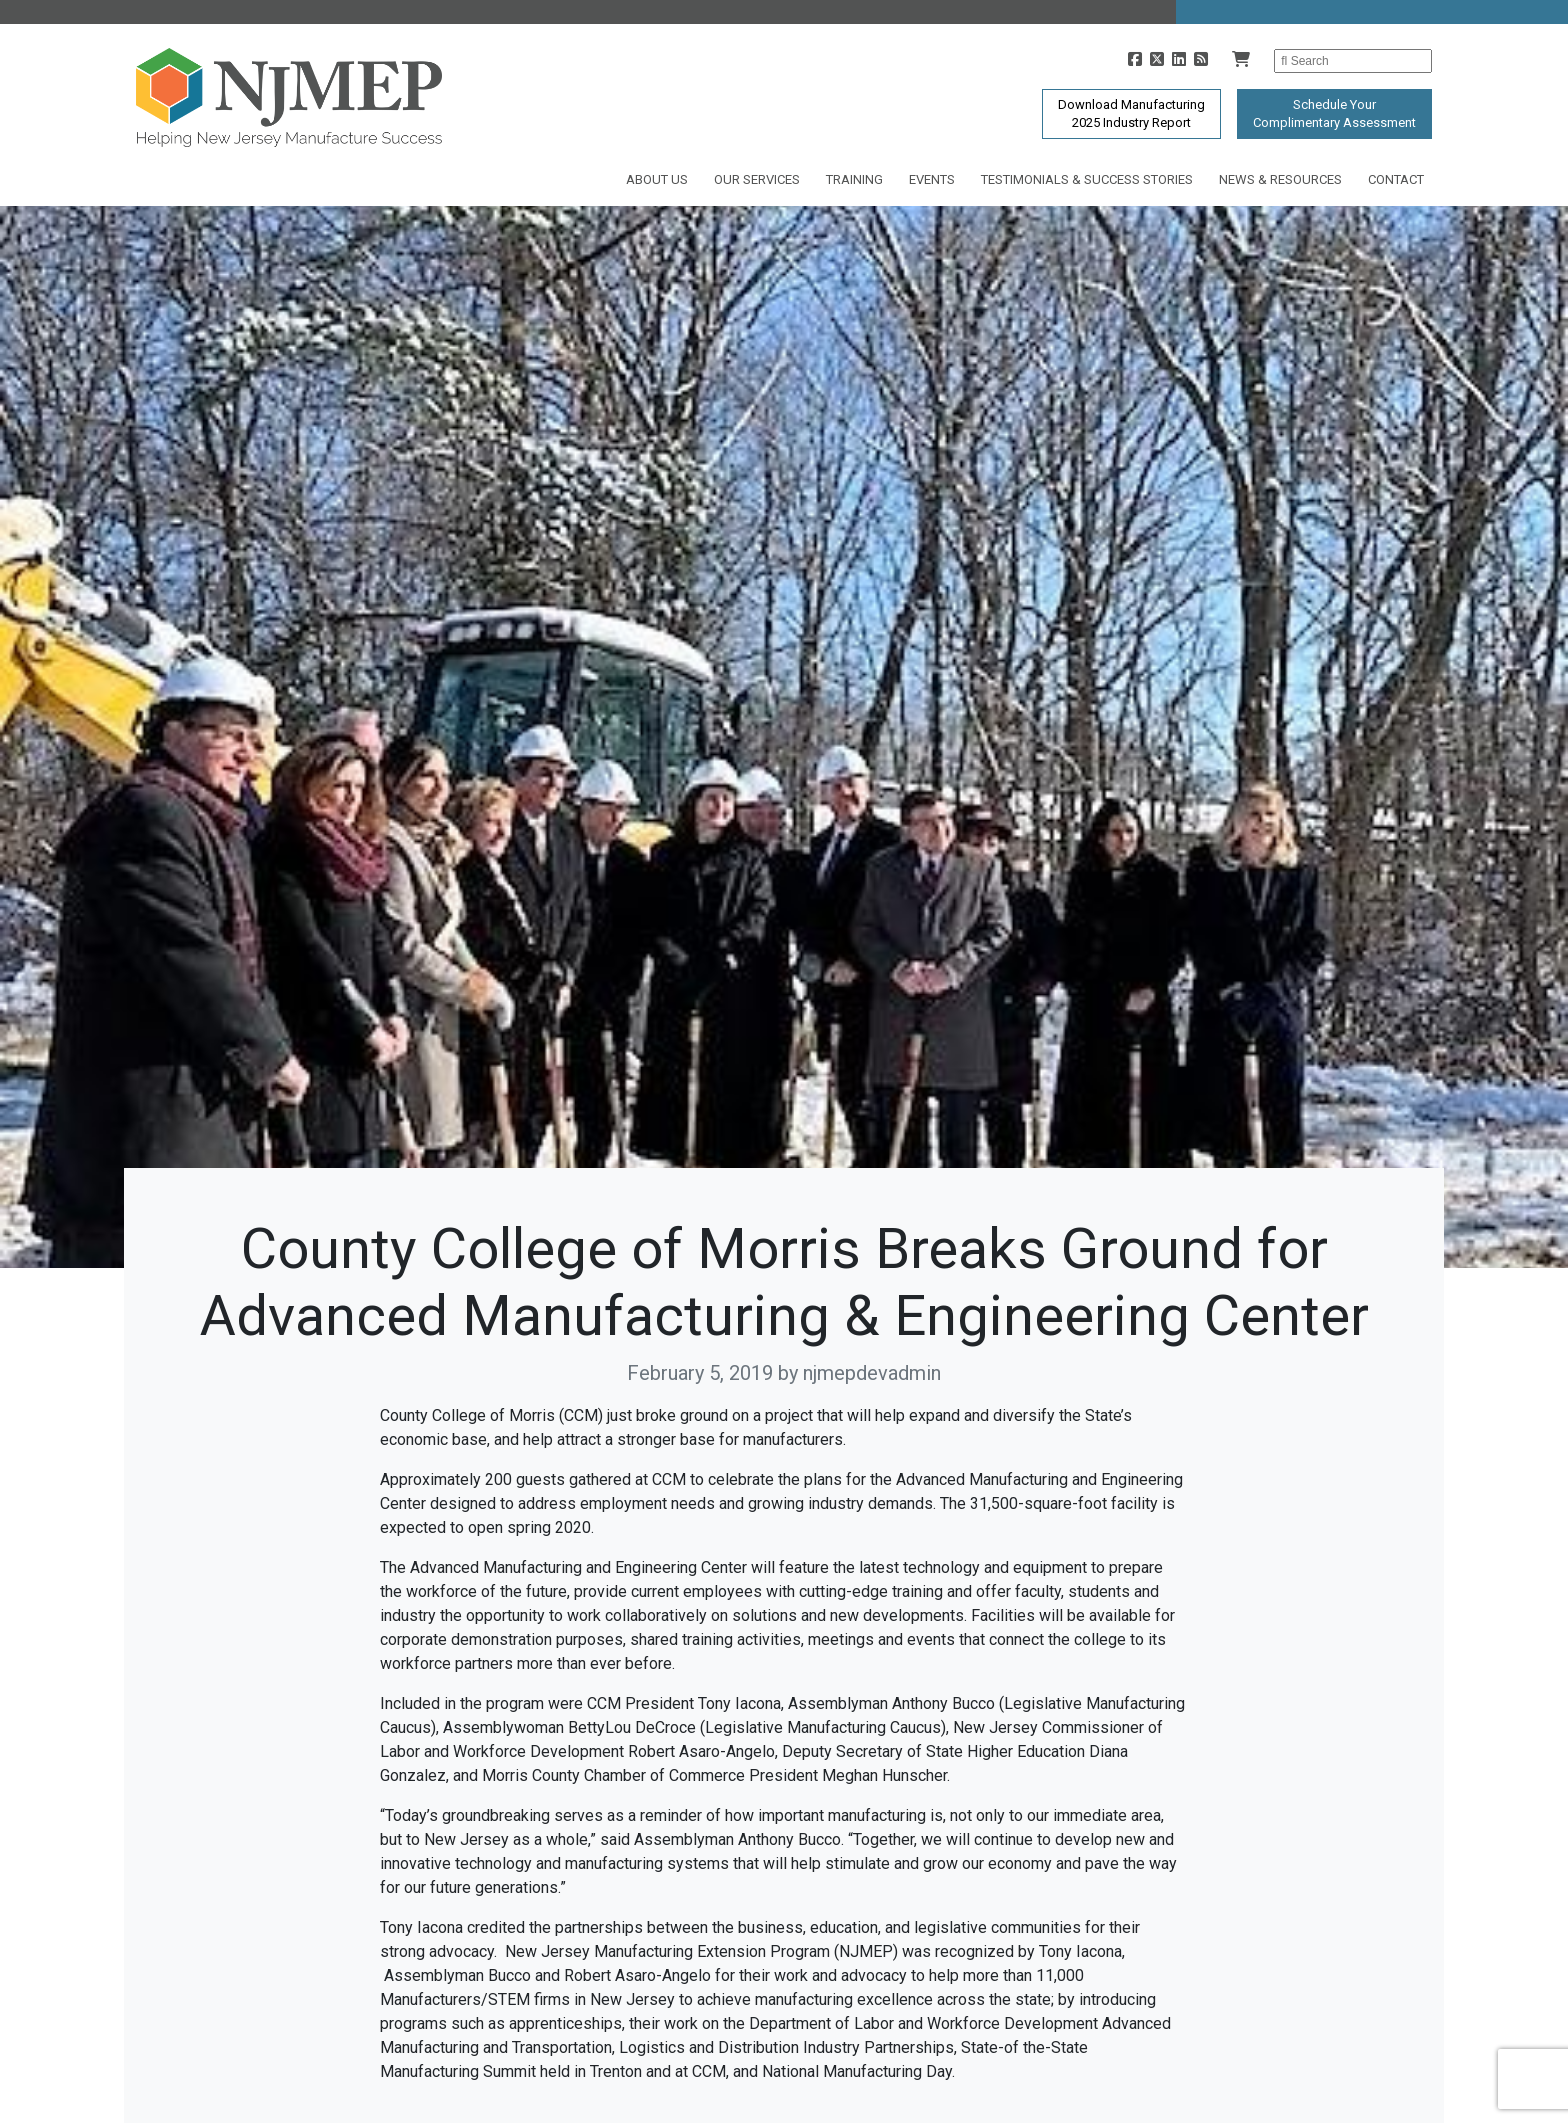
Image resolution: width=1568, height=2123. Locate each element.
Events (932, 179)
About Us (657, 179)
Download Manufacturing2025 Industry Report (1131, 113)
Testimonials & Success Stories (1087, 179)
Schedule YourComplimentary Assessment (1334, 113)
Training (854, 179)
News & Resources (1280, 179)
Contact (1396, 179)
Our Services (757, 179)
